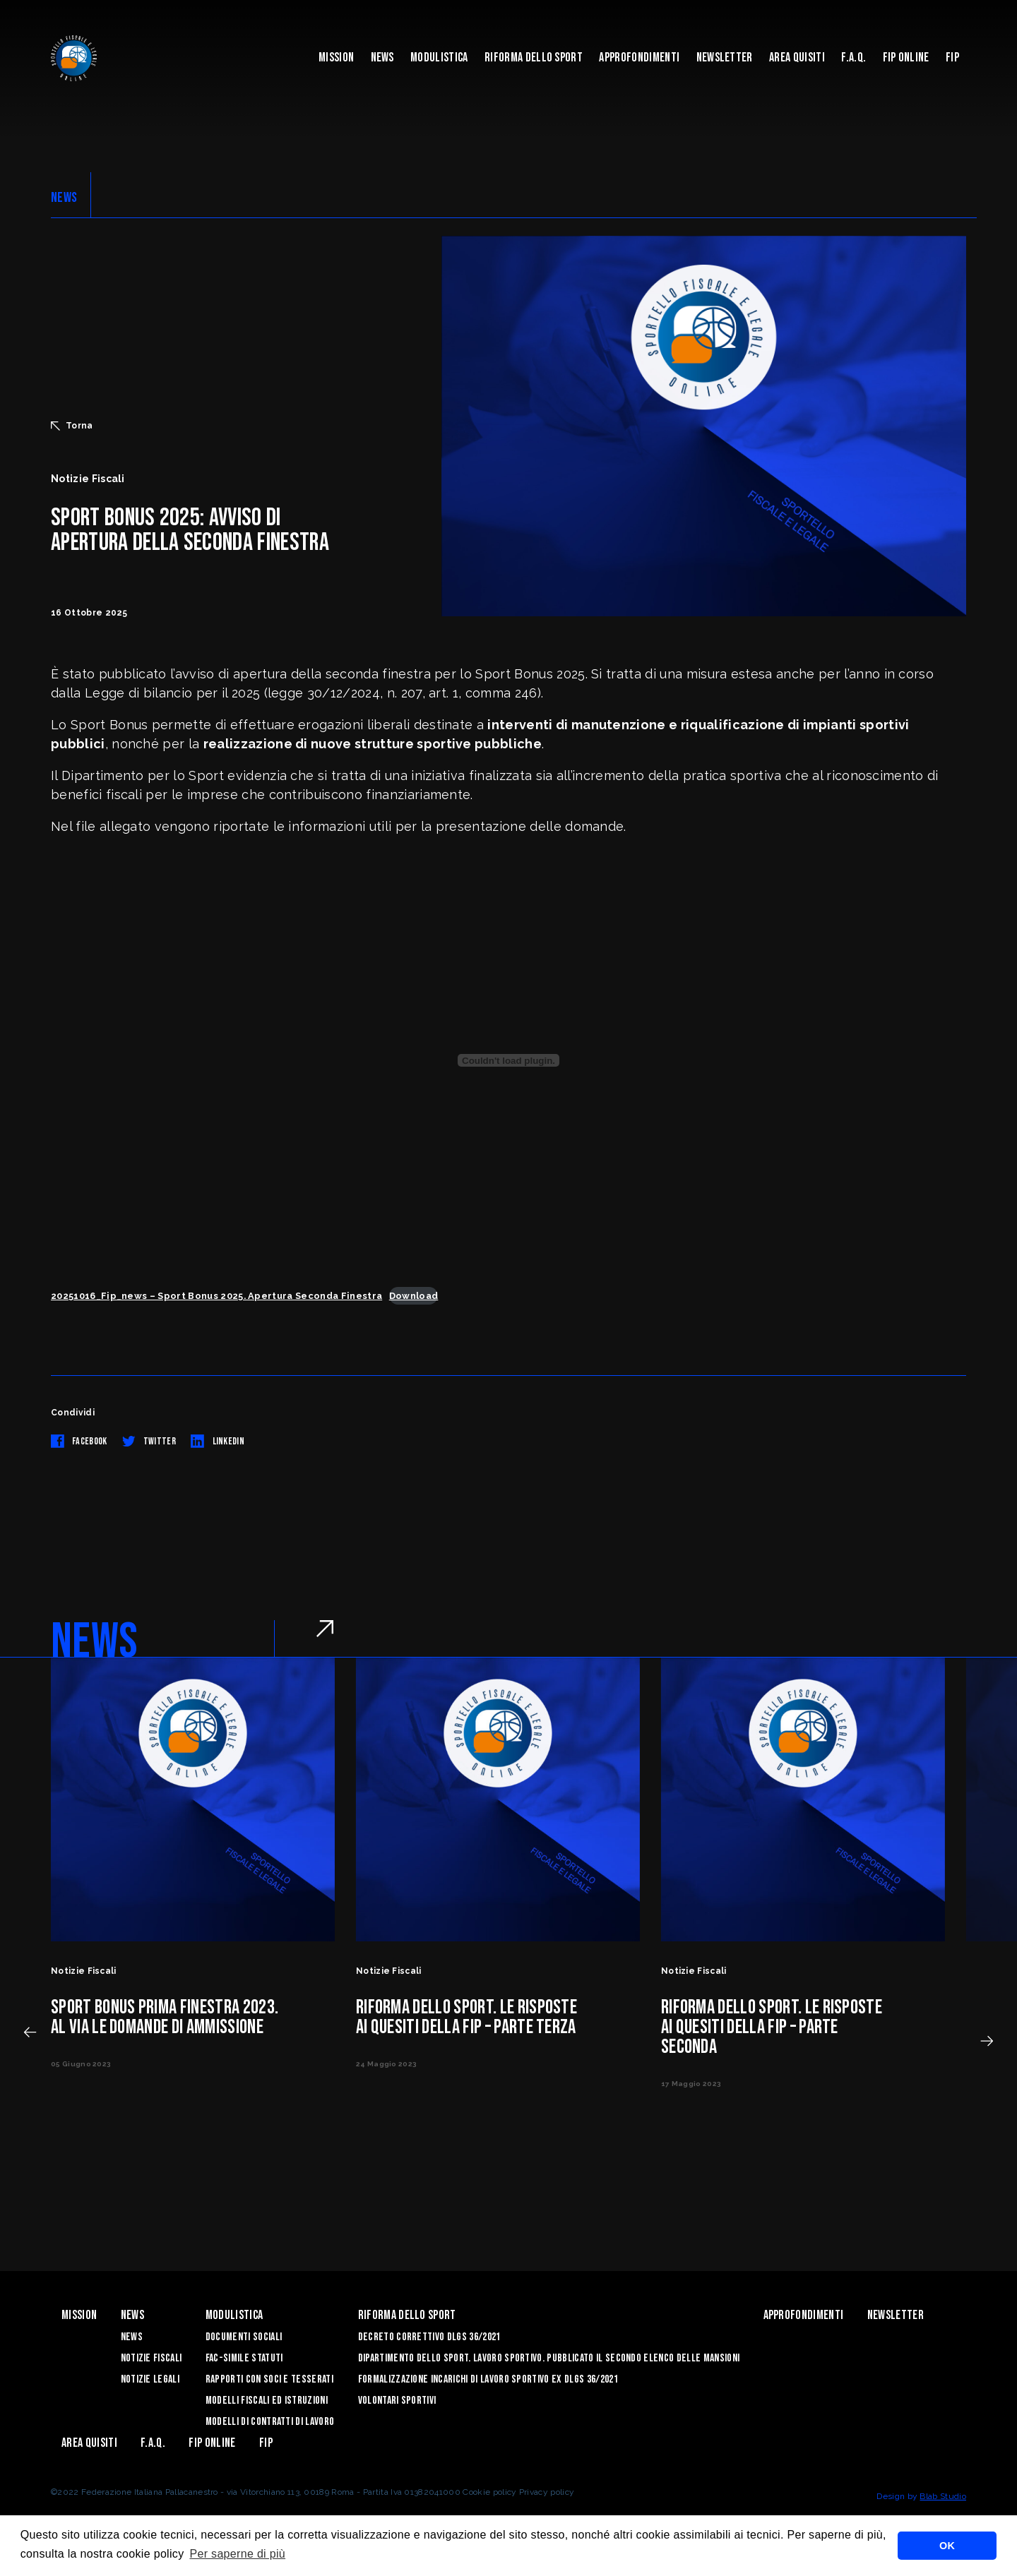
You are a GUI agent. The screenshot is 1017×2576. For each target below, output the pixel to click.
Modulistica (439, 57)
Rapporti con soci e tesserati (269, 2379)
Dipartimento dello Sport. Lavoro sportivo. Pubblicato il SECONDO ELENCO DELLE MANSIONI (549, 2358)
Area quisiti (797, 57)
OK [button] (947, 2545)
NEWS (64, 197)
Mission (336, 57)
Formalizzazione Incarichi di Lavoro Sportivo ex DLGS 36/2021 (488, 2379)
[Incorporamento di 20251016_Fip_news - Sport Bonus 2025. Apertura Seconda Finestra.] (508, 1060)
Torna (72, 426)
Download (414, 1295)
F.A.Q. (853, 57)
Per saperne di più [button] (237, 2554)
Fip (952, 57)
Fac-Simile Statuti (244, 2358)
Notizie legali (150, 2379)
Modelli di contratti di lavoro (270, 2421)
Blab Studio (943, 2496)
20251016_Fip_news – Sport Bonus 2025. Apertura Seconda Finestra (216, 1295)
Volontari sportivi (397, 2400)
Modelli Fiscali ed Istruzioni (267, 2400)
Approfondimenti (639, 57)
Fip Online (906, 57)
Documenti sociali (244, 2337)
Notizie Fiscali (151, 2358)
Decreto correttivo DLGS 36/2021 (429, 2337)
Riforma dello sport (533, 57)
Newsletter (724, 57)
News (382, 57)
